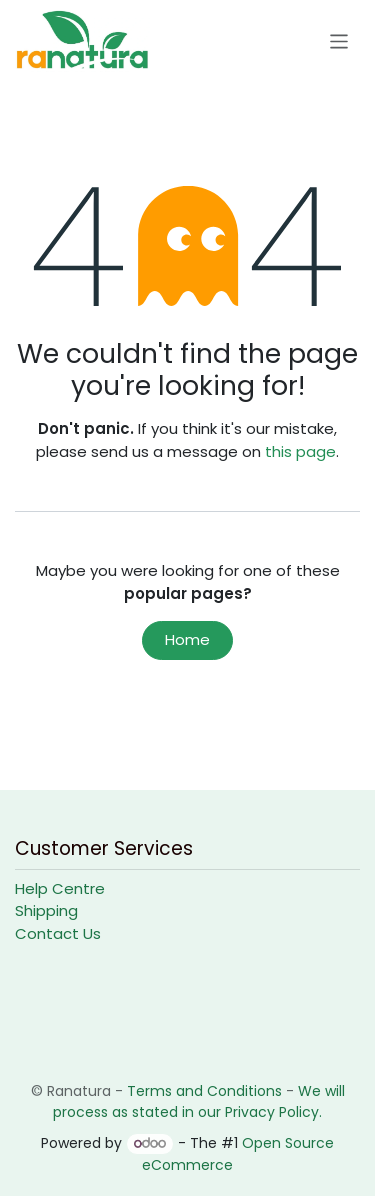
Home (187, 639)
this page (300, 451)
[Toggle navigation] (339, 40)
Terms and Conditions (204, 1091)
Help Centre (60, 888)
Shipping (46, 910)
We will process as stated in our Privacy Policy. (199, 1101)
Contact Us (58, 933)
